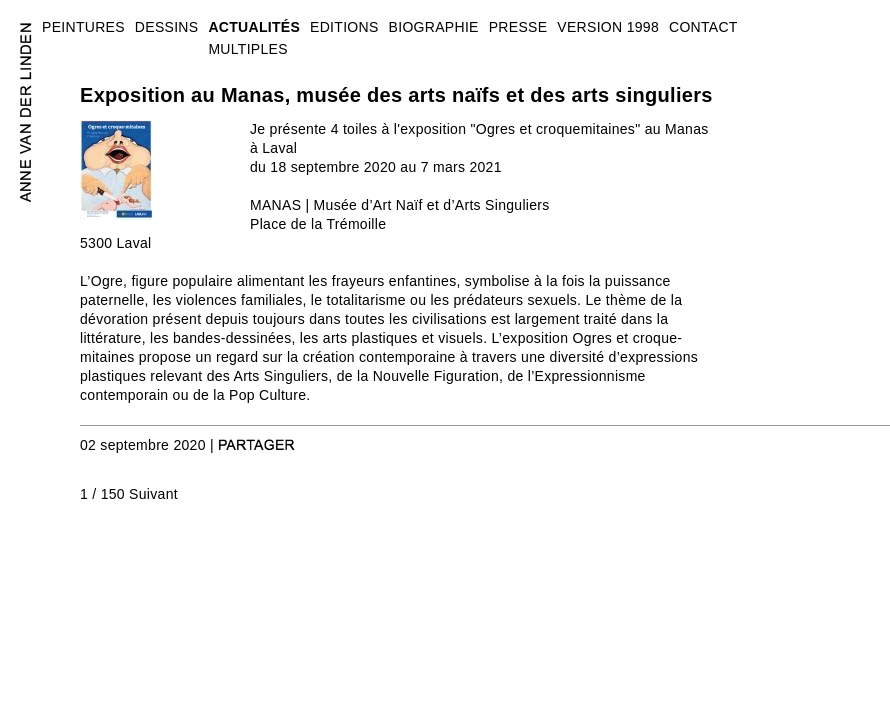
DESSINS (167, 27)
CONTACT (703, 27)
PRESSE (518, 27)
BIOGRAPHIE (434, 27)
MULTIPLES (247, 49)
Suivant (153, 494)
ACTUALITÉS (254, 27)
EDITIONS (344, 27)
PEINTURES (83, 27)
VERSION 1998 (608, 27)
